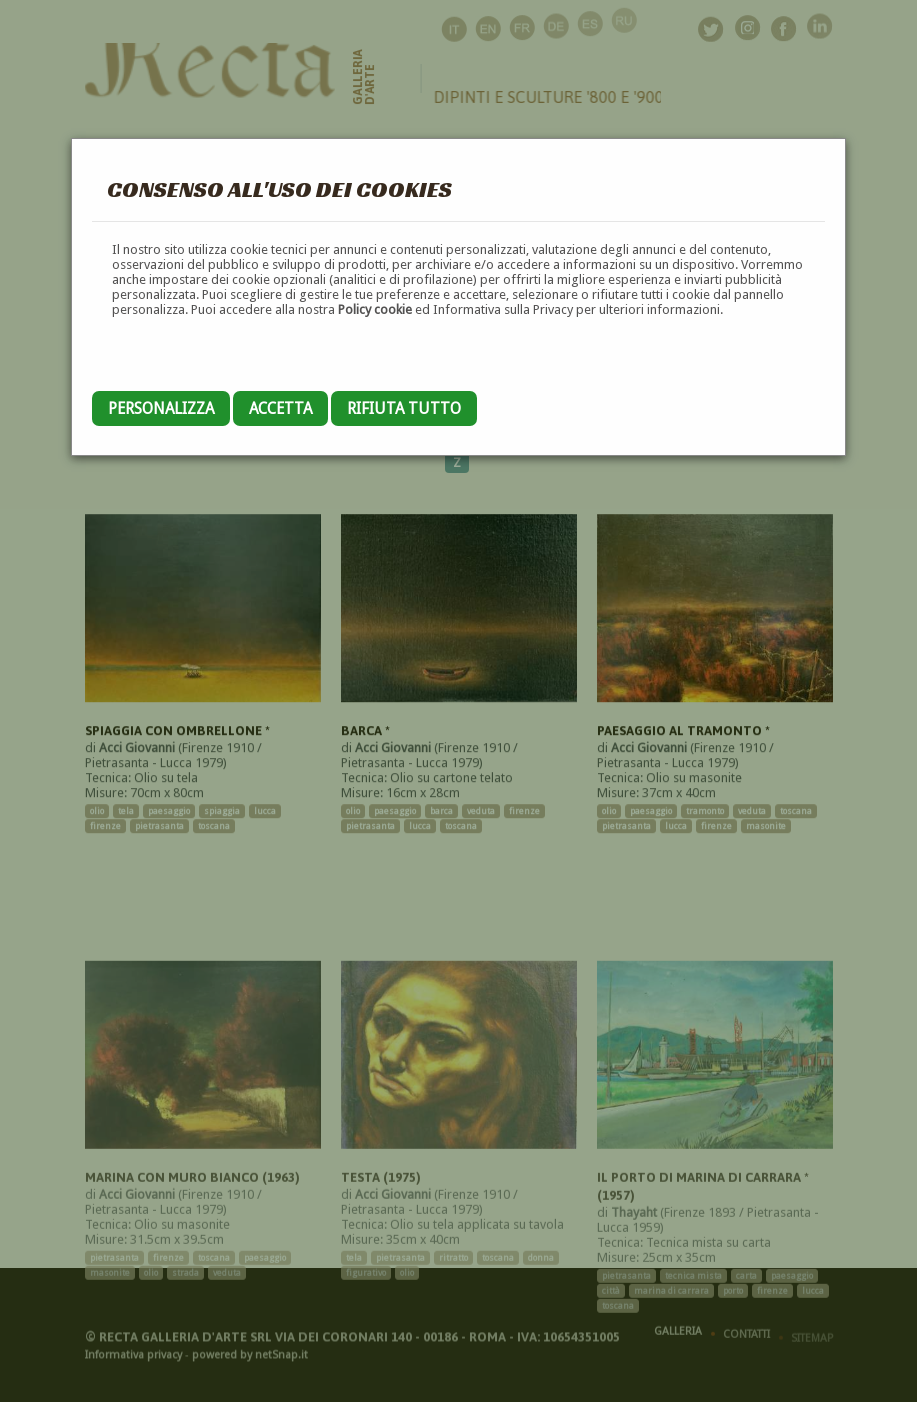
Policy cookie (375, 309)
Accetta (280, 408)
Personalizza (161, 408)
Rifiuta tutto (404, 408)
